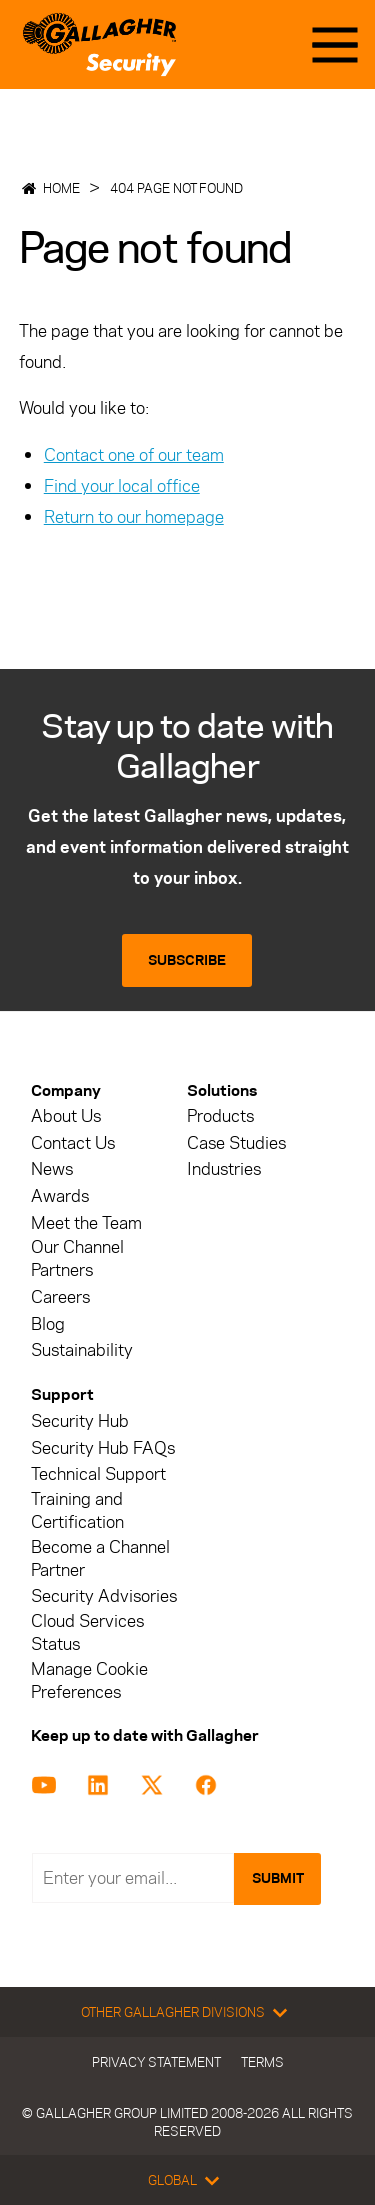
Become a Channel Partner (100, 1559)
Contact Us (73, 1143)
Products (220, 1116)
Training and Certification (77, 1511)
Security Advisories (104, 1596)
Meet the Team (86, 1223)
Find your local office (122, 486)
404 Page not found (176, 188)
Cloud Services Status (87, 1633)
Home (61, 188)
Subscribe (187, 960)
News (52, 1169)
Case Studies (236, 1143)
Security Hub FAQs (103, 1448)
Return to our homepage (134, 517)
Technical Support (98, 1474)
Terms (262, 2062)
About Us (66, 1116)
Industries (224, 1169)
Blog (48, 1324)
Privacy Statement (156, 2062)
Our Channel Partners (77, 1259)
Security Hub (80, 1421)
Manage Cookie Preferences (89, 1681)
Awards (60, 1196)
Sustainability (82, 1350)
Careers (60, 1297)
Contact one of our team (134, 455)
